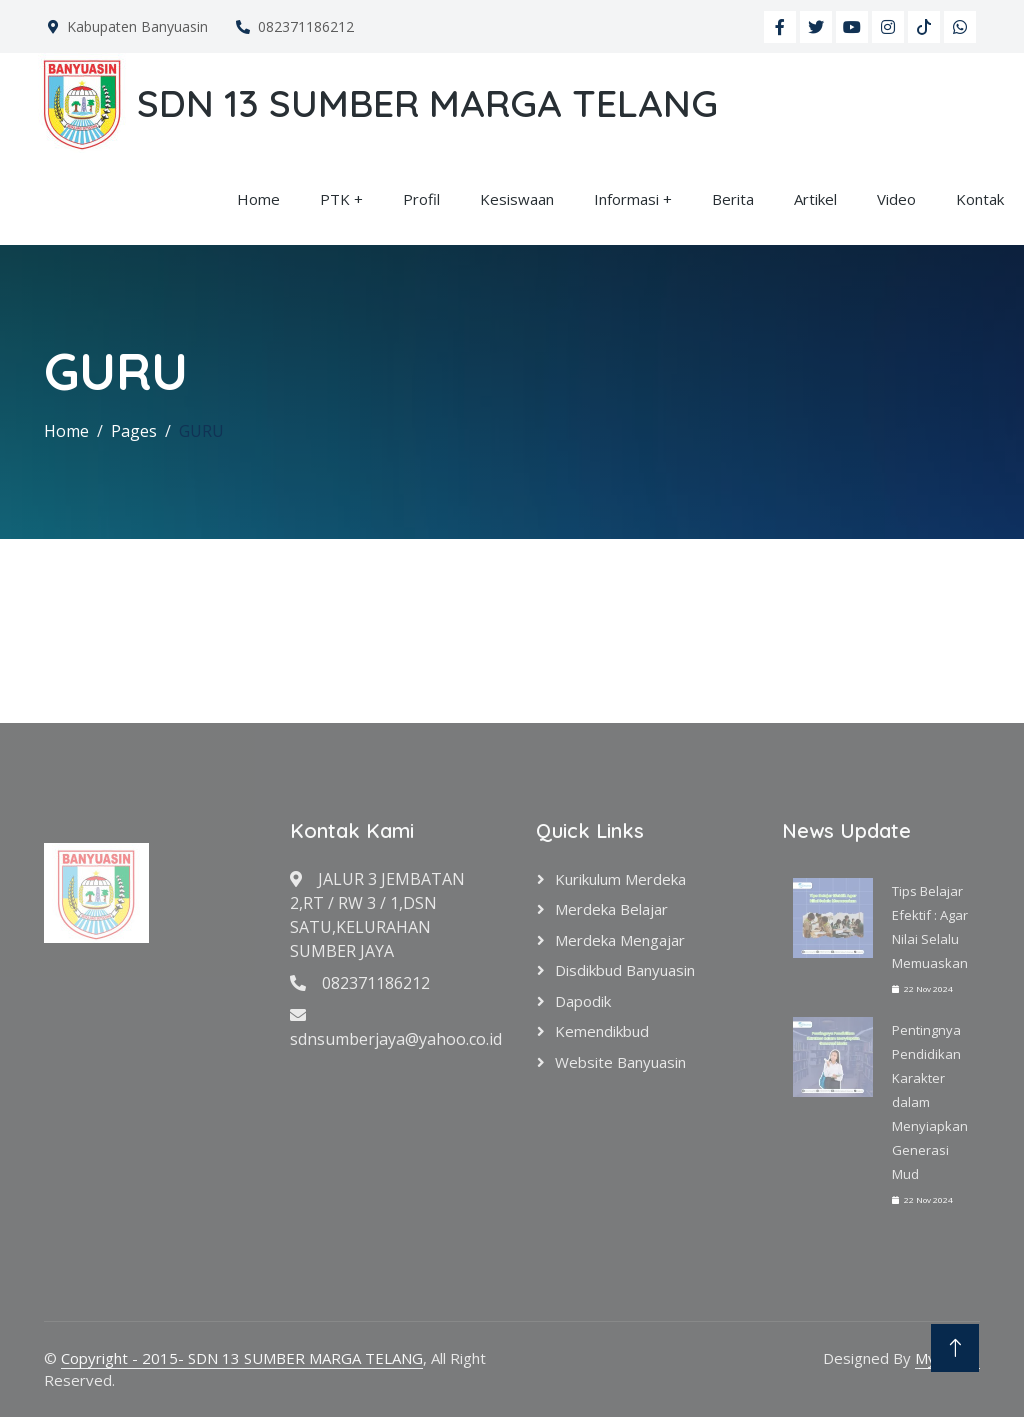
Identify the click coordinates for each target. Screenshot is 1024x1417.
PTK (335, 199)
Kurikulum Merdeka (620, 879)
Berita (733, 199)
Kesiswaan (517, 199)
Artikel (815, 199)
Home (258, 199)
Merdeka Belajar (611, 909)
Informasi (626, 199)
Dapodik (583, 1001)
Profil (421, 199)
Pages (134, 431)
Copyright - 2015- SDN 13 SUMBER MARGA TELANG (242, 1358)
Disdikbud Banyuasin (625, 970)
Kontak (980, 199)
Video (896, 199)
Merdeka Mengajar (620, 940)
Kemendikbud (602, 1031)
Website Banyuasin (620, 1062)
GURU (201, 431)
